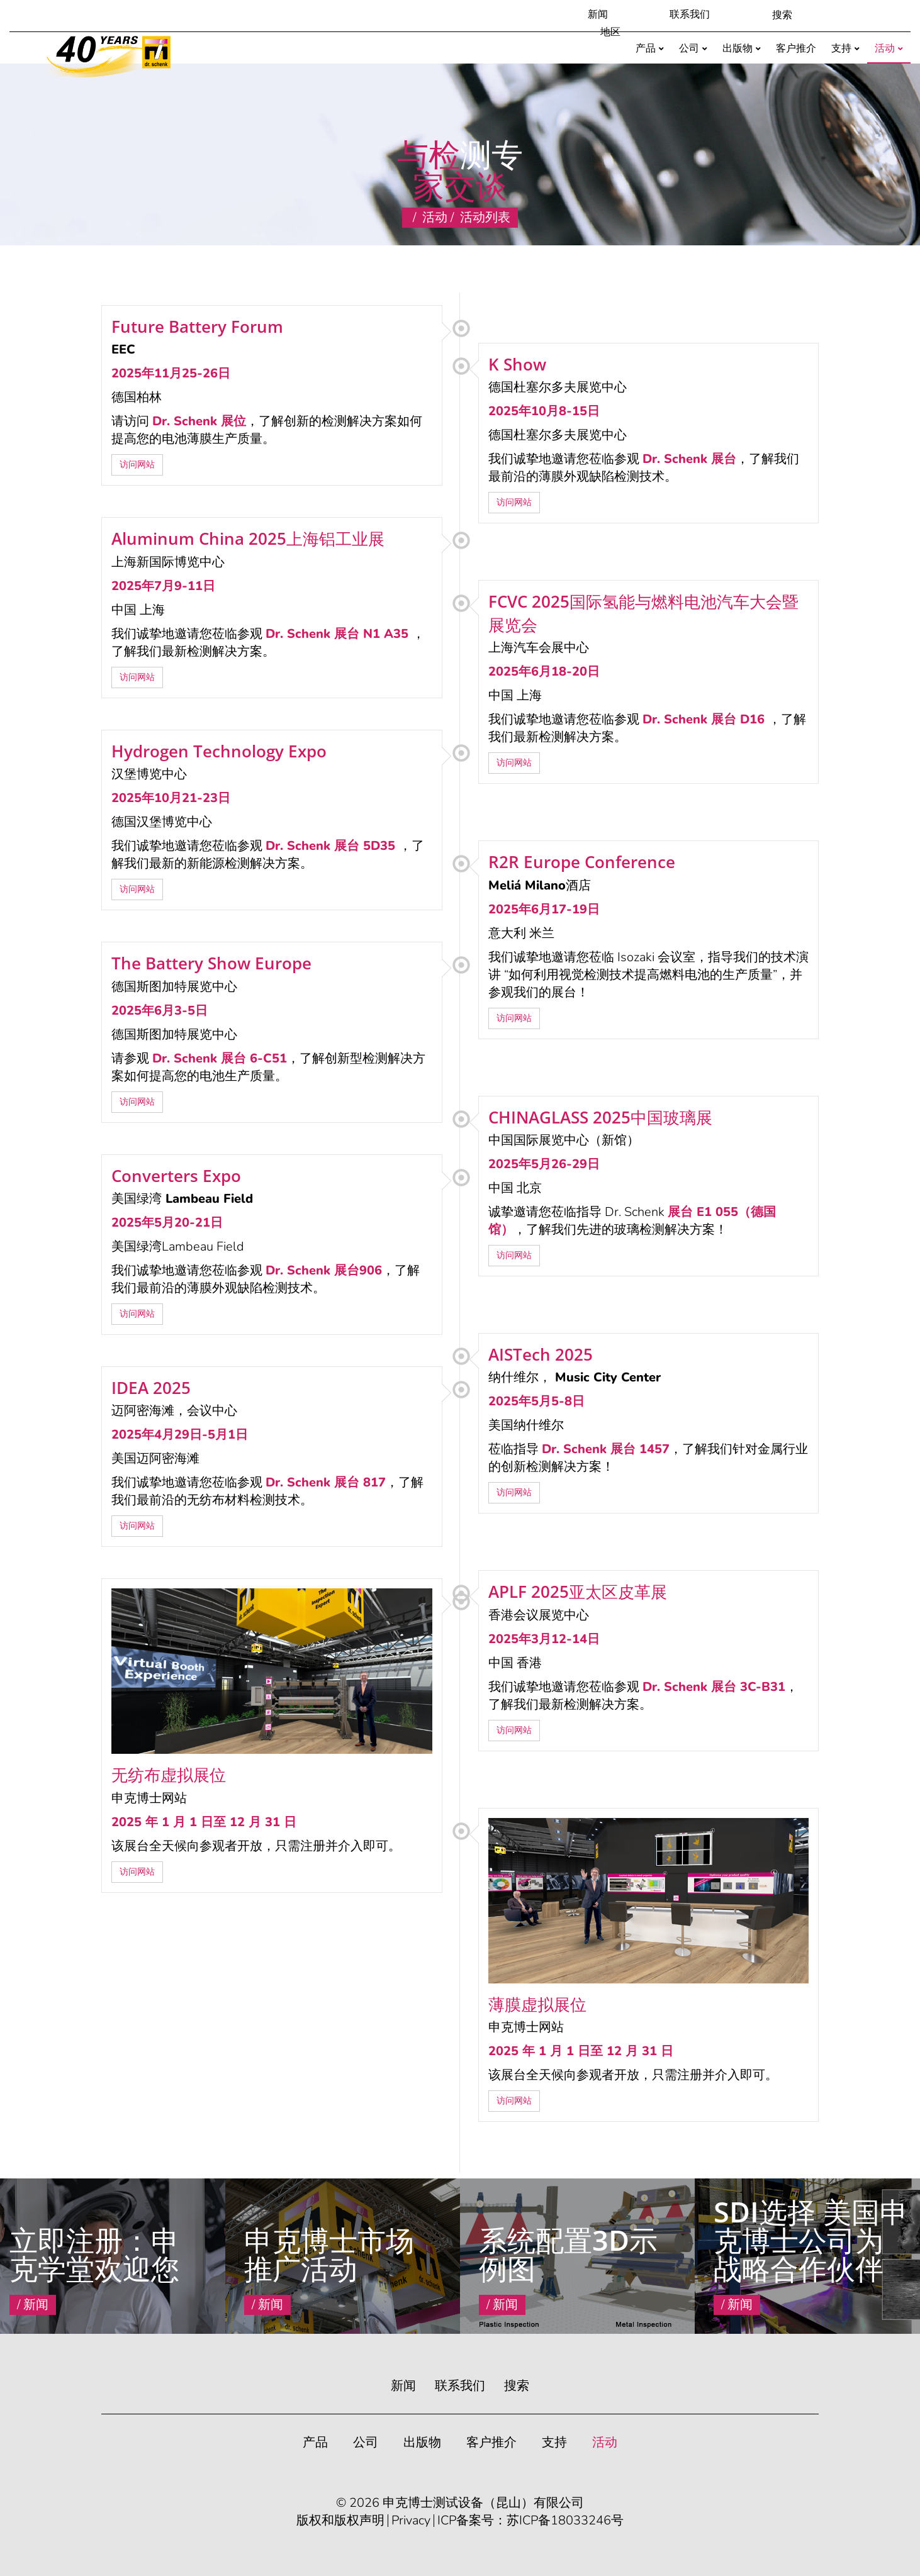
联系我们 (690, 14)
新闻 (598, 14)
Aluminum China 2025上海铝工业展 (247, 538)
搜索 (516, 2385)
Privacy (410, 2520)
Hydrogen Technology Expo (219, 751)
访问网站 (137, 465)
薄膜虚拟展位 (537, 2004)
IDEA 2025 (151, 1387)
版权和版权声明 (340, 2520)
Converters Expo (176, 1175)
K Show (517, 364)
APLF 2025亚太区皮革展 (577, 1591)
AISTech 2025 (540, 1354)
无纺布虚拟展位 (168, 1774)
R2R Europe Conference (581, 861)
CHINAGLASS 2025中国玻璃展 (600, 1117)
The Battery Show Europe (211, 963)
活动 (434, 217)
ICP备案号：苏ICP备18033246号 (530, 2520)
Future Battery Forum (197, 326)
